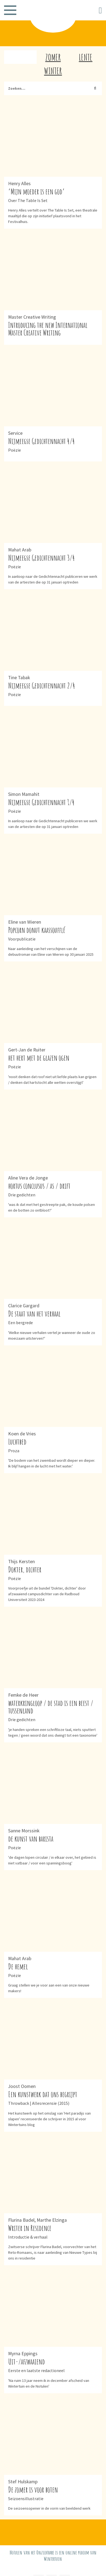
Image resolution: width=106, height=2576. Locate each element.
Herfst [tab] (20, 57)
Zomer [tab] (53, 57)
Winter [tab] (53, 70)
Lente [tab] (85, 57)
